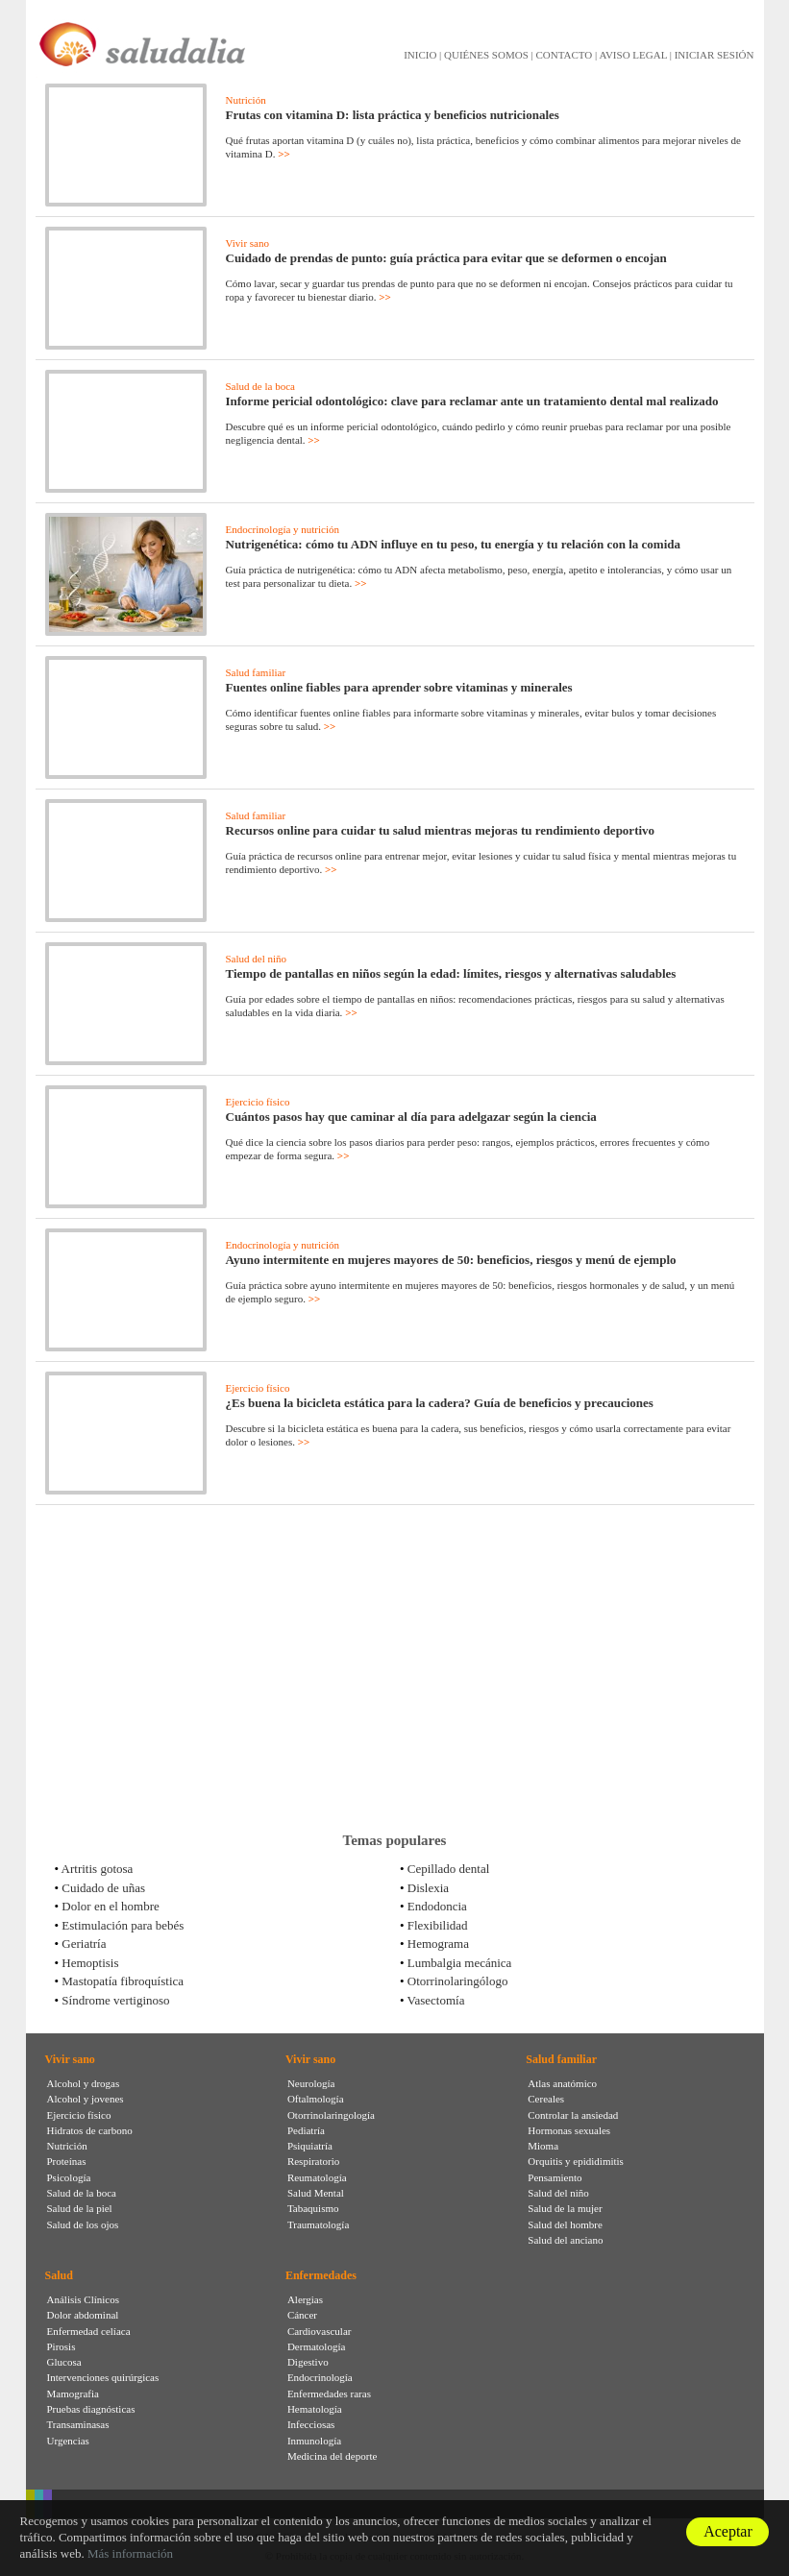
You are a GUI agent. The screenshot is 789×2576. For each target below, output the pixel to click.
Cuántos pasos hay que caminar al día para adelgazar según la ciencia (411, 1116)
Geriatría (84, 1943)
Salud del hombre (565, 2224)
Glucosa (64, 2362)
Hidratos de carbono (90, 2130)
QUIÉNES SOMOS (486, 55)
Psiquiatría (310, 2145)
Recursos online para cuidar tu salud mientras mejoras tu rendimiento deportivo (440, 830)
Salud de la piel (79, 2208)
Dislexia (428, 1888)
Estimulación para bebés (123, 1925)
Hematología (314, 2409)
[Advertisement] (395, 1668)
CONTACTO (563, 55)
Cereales (546, 2098)
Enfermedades (321, 2275)
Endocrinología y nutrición (283, 529)
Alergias (305, 2299)
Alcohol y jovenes (85, 2098)
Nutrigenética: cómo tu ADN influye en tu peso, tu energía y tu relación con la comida (453, 544)
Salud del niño (256, 958)
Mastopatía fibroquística (123, 1981)
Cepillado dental (448, 1868)
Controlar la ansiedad (573, 2115)
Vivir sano (247, 243)
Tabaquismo (313, 2208)
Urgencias (68, 2440)
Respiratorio (313, 2161)
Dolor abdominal (83, 2315)
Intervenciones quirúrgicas (103, 2377)
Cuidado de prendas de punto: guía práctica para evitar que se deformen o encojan (446, 258)
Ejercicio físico (258, 1101)
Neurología (310, 2083)
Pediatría (306, 2130)
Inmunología (314, 2440)
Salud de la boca (260, 386)
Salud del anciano (565, 2240)
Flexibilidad (437, 1925)
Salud (59, 2275)
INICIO (420, 55)
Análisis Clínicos (83, 2299)
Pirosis (61, 2346)
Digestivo (308, 2362)
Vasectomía (436, 2000)
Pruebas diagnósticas (91, 2409)
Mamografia (73, 2393)
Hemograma (438, 1943)
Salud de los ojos (83, 2224)
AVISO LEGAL (633, 55)
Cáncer (302, 2315)
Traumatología (318, 2224)
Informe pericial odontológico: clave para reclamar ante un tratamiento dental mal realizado (472, 401)
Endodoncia (437, 1906)
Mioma (543, 2145)
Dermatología (316, 2346)
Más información (130, 2553)
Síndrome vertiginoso (115, 2000)
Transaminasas (78, 2424)
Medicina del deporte (332, 2456)
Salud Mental (315, 2193)
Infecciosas (310, 2424)
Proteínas (66, 2161)
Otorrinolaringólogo (457, 1981)
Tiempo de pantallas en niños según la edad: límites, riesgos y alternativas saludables (451, 973)
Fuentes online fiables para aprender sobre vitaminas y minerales (399, 687)
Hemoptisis (90, 1963)
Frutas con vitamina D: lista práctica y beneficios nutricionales (392, 115)
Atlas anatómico (562, 2083)
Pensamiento (554, 2177)
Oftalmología (315, 2098)
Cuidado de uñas (103, 1888)
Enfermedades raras (329, 2393)
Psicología (69, 2177)
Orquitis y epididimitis (576, 2161)
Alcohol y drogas (83, 2083)
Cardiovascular (319, 2331)
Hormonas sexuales (569, 2130)
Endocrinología (320, 2377)
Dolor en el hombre (110, 1906)
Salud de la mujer (565, 2208)
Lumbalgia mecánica (459, 1963)
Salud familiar (256, 672)
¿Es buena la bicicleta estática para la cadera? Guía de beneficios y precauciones (439, 1403)
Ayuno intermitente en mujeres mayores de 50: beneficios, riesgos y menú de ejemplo (451, 1259)
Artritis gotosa (98, 1868)
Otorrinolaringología (331, 2115)
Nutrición (246, 100)
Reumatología (317, 2177)
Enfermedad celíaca (89, 2331)
